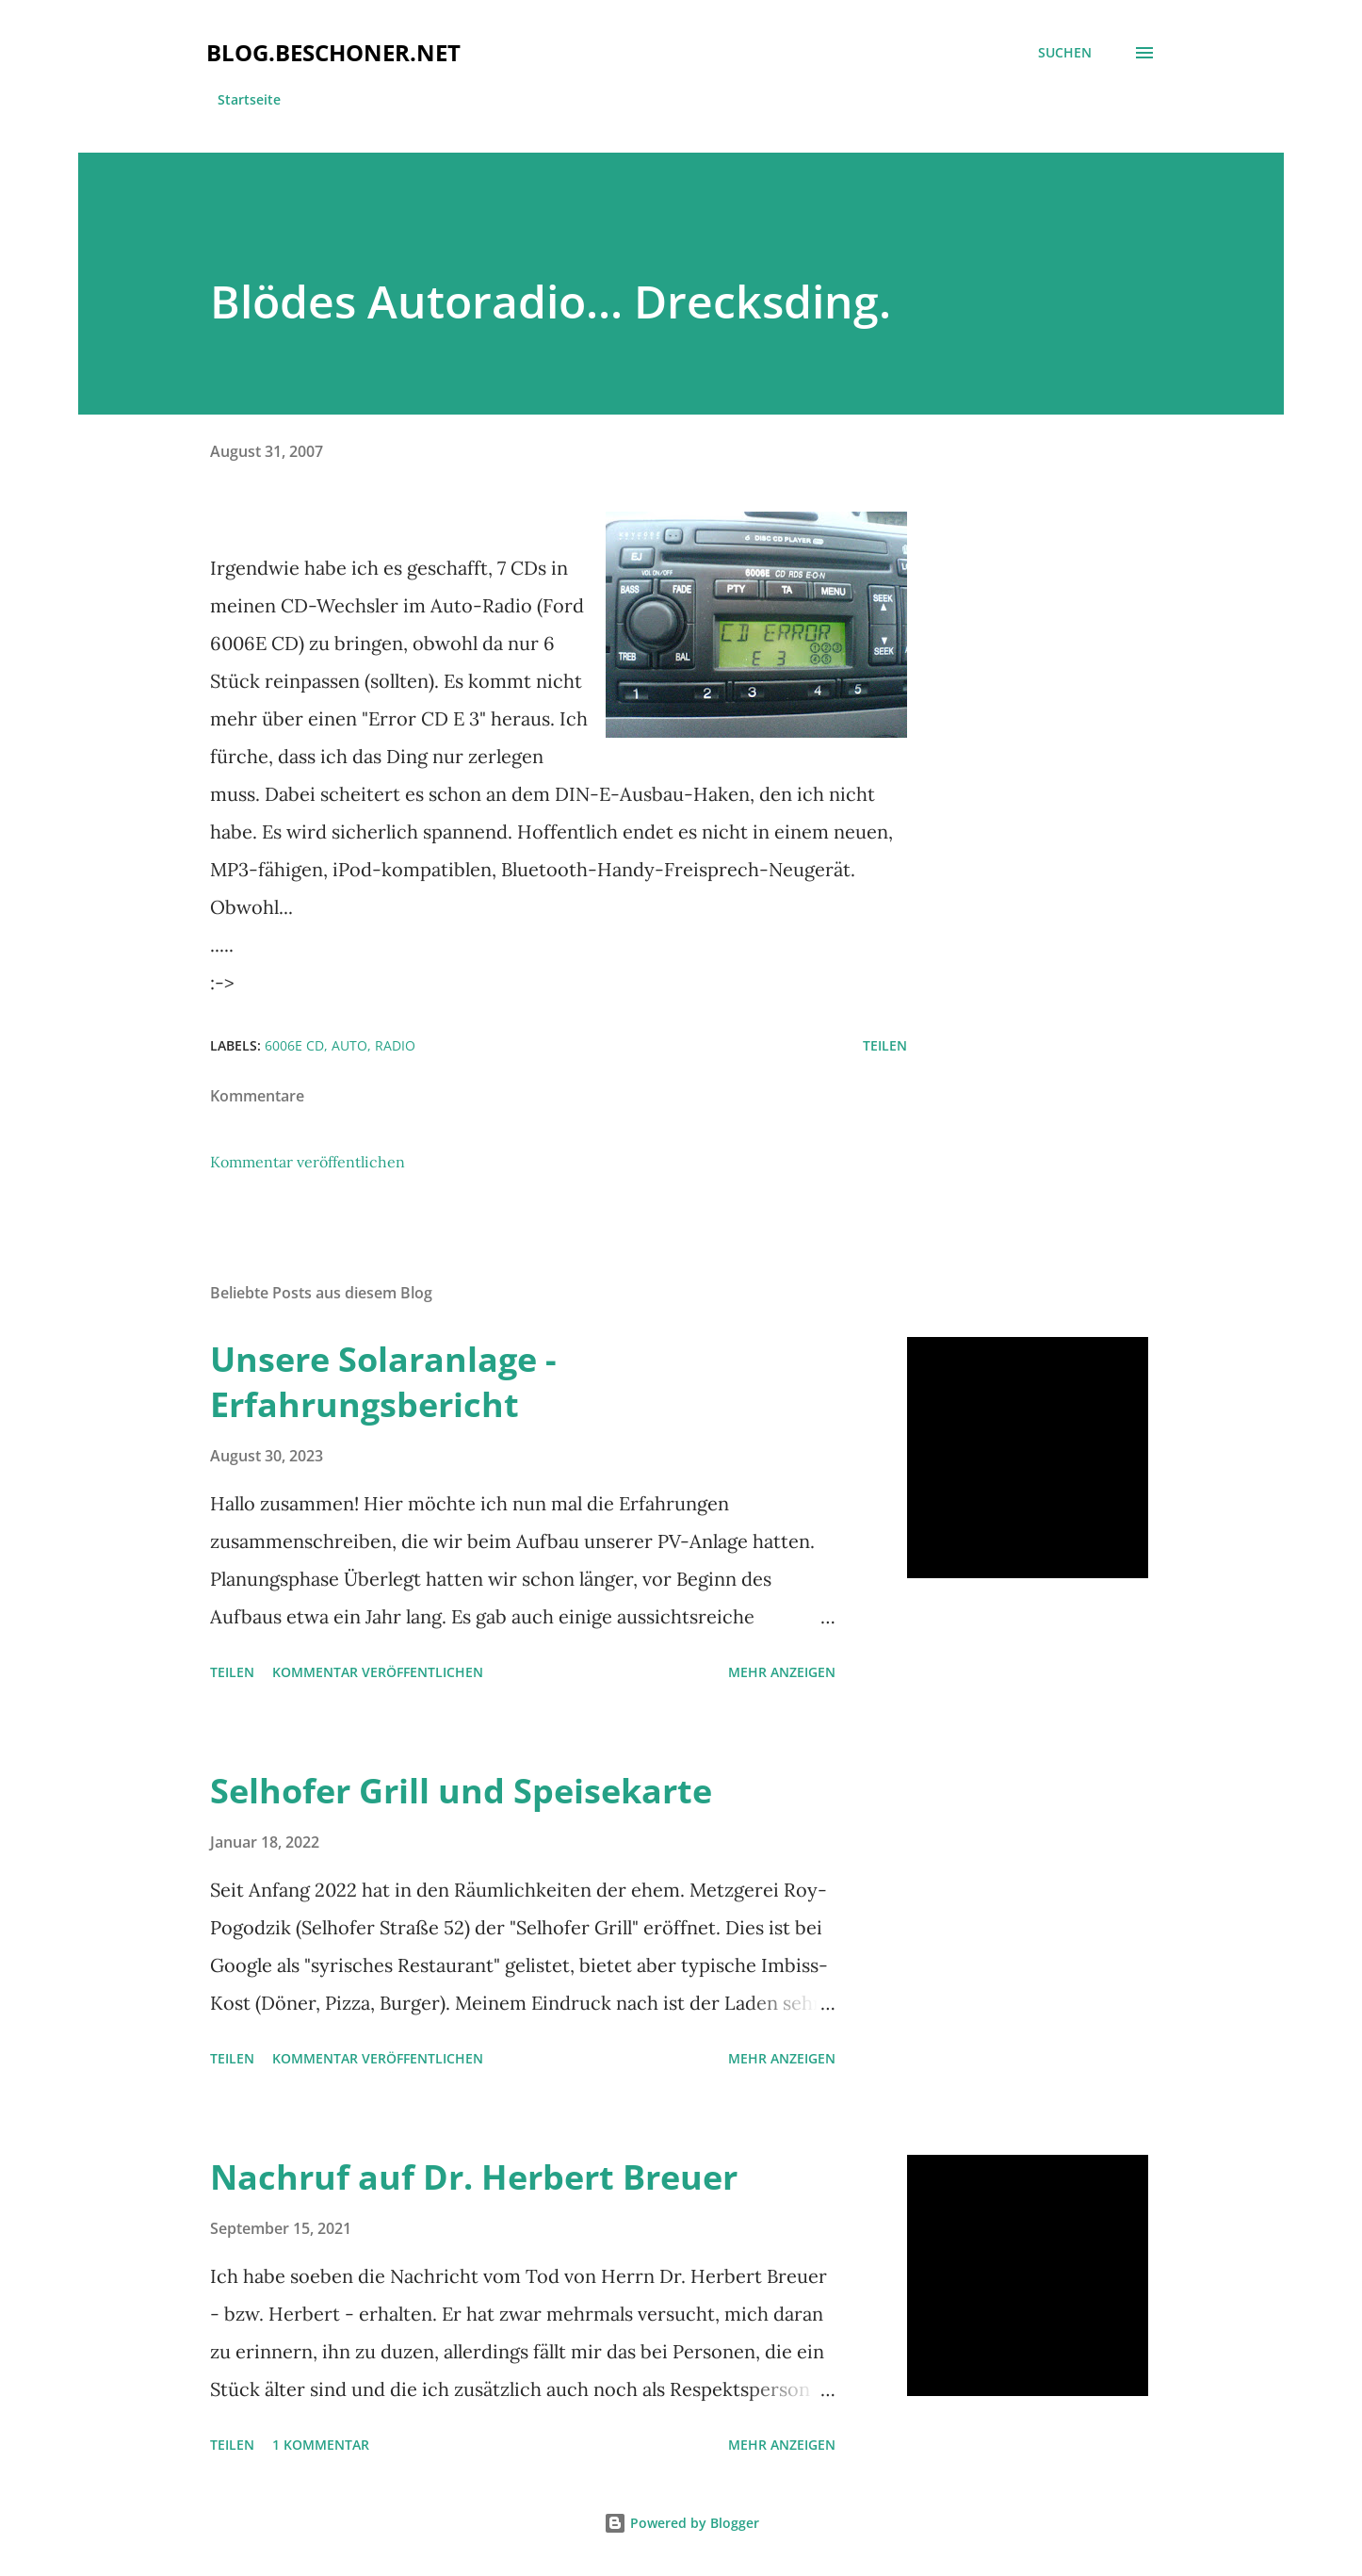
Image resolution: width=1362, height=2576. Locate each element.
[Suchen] (1065, 52)
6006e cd (294, 1045)
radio (395, 1045)
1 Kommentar (320, 2445)
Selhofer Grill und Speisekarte (461, 1791)
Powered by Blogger (681, 2523)
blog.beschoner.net (333, 52)
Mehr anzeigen (781, 1672)
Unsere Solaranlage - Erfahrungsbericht (383, 1381)
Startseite (249, 99)
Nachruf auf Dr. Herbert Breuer (474, 2177)
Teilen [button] (885, 1045)
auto (349, 1045)
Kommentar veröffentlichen (307, 1161)
